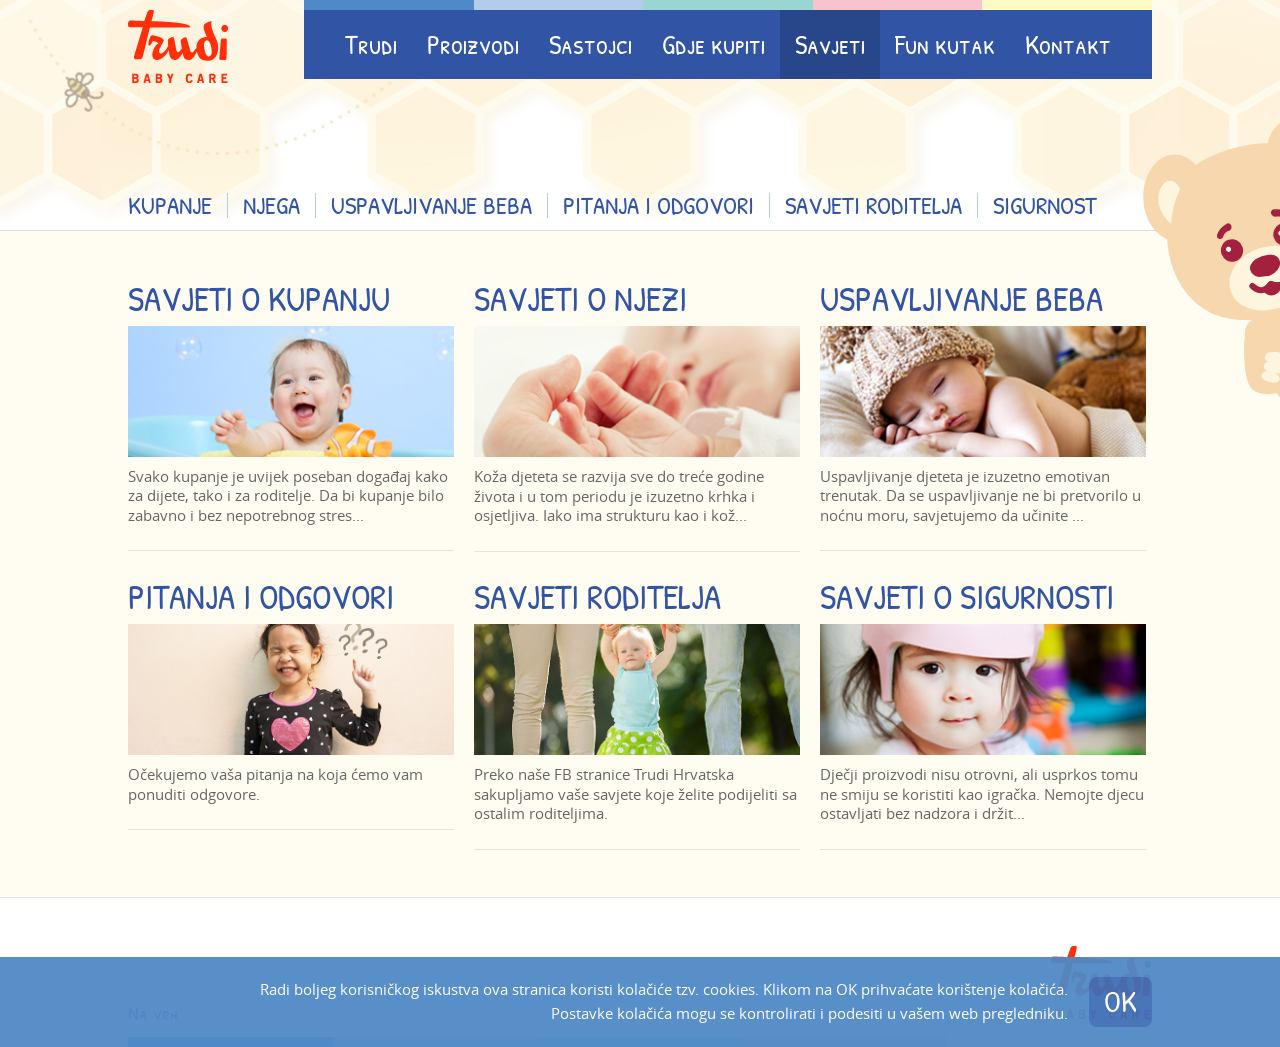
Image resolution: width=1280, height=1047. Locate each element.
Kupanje (170, 205)
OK (1120, 1001)
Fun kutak (945, 44)
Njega (271, 205)
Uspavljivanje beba (431, 205)
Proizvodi (473, 44)
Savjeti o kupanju (259, 298)
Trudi (371, 44)
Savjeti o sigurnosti (967, 596)
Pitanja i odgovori (658, 205)
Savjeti (830, 44)
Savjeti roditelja (873, 205)
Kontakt (1068, 44)
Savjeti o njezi (580, 298)
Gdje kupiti (713, 44)
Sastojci (590, 44)
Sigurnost (1045, 205)
